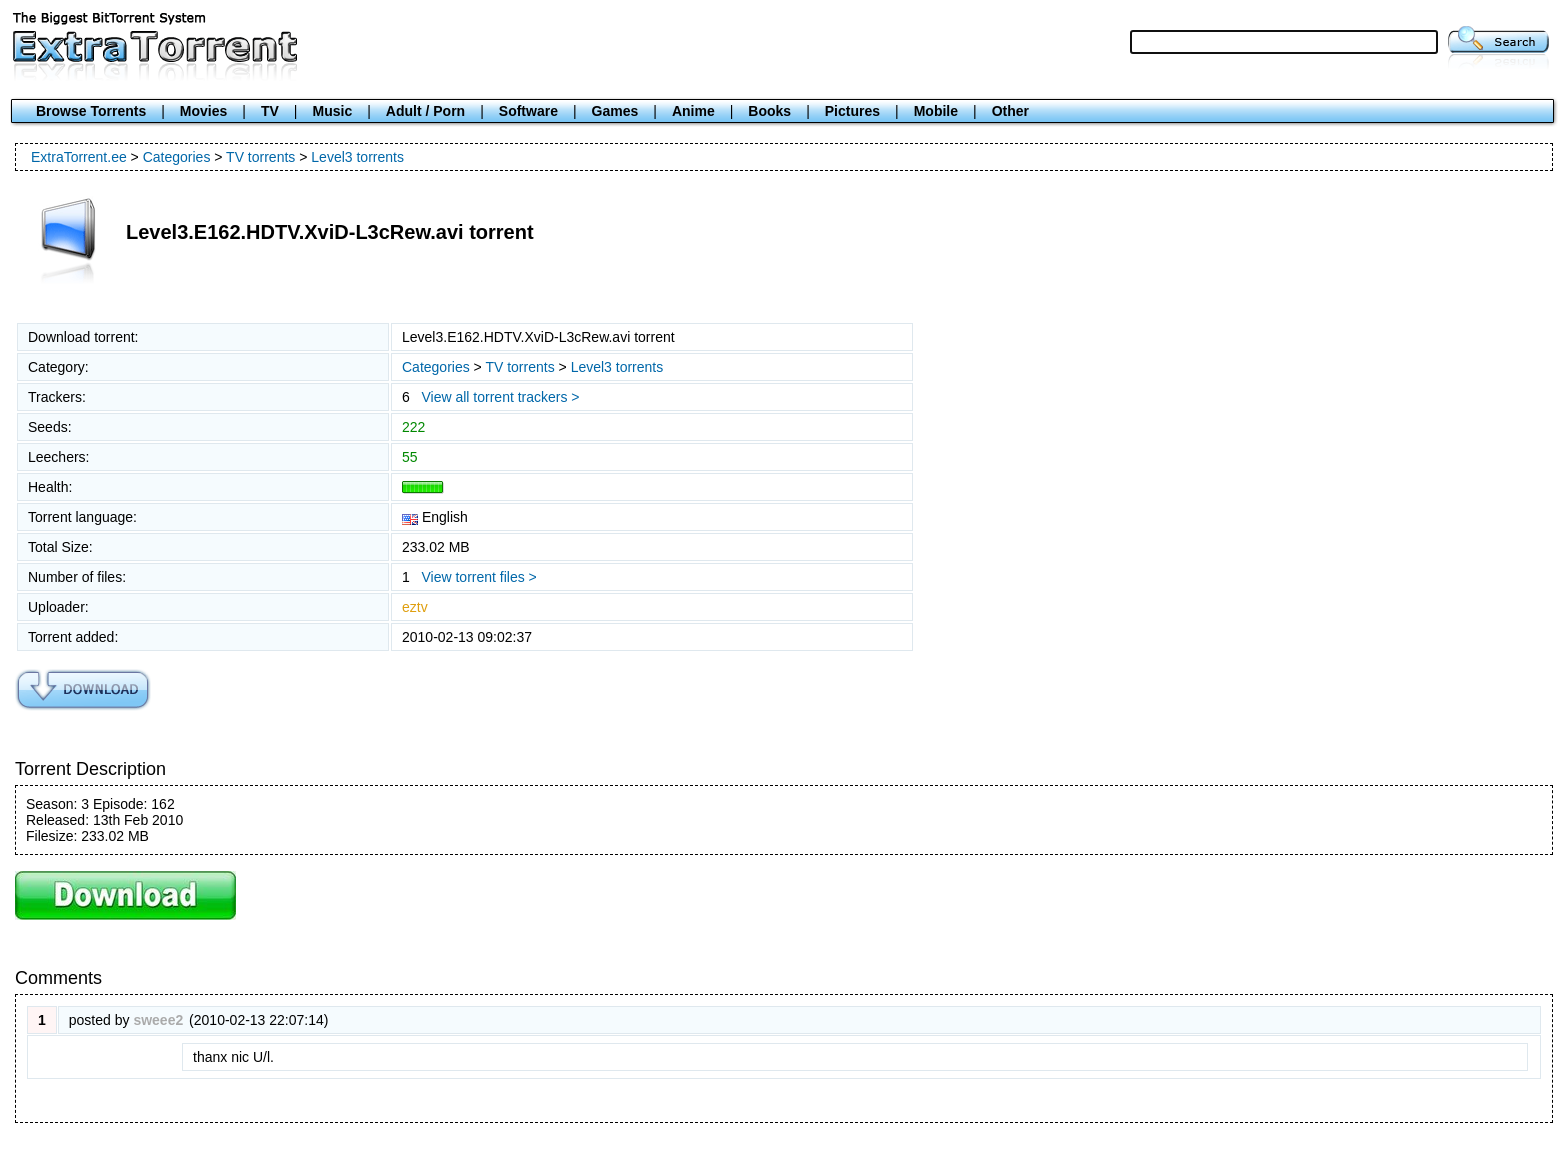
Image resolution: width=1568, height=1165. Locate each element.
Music (333, 111)
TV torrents (260, 157)
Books (769, 111)
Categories (177, 157)
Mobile (936, 111)
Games (615, 111)
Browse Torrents (91, 111)
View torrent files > (478, 577)
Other (1010, 111)
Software (528, 111)
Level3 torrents (357, 157)
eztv (415, 607)
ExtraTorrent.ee (79, 157)
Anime (693, 111)
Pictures (852, 111)
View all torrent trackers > (500, 397)
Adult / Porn (425, 111)
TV (270, 111)
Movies (203, 111)
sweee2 (158, 1020)
